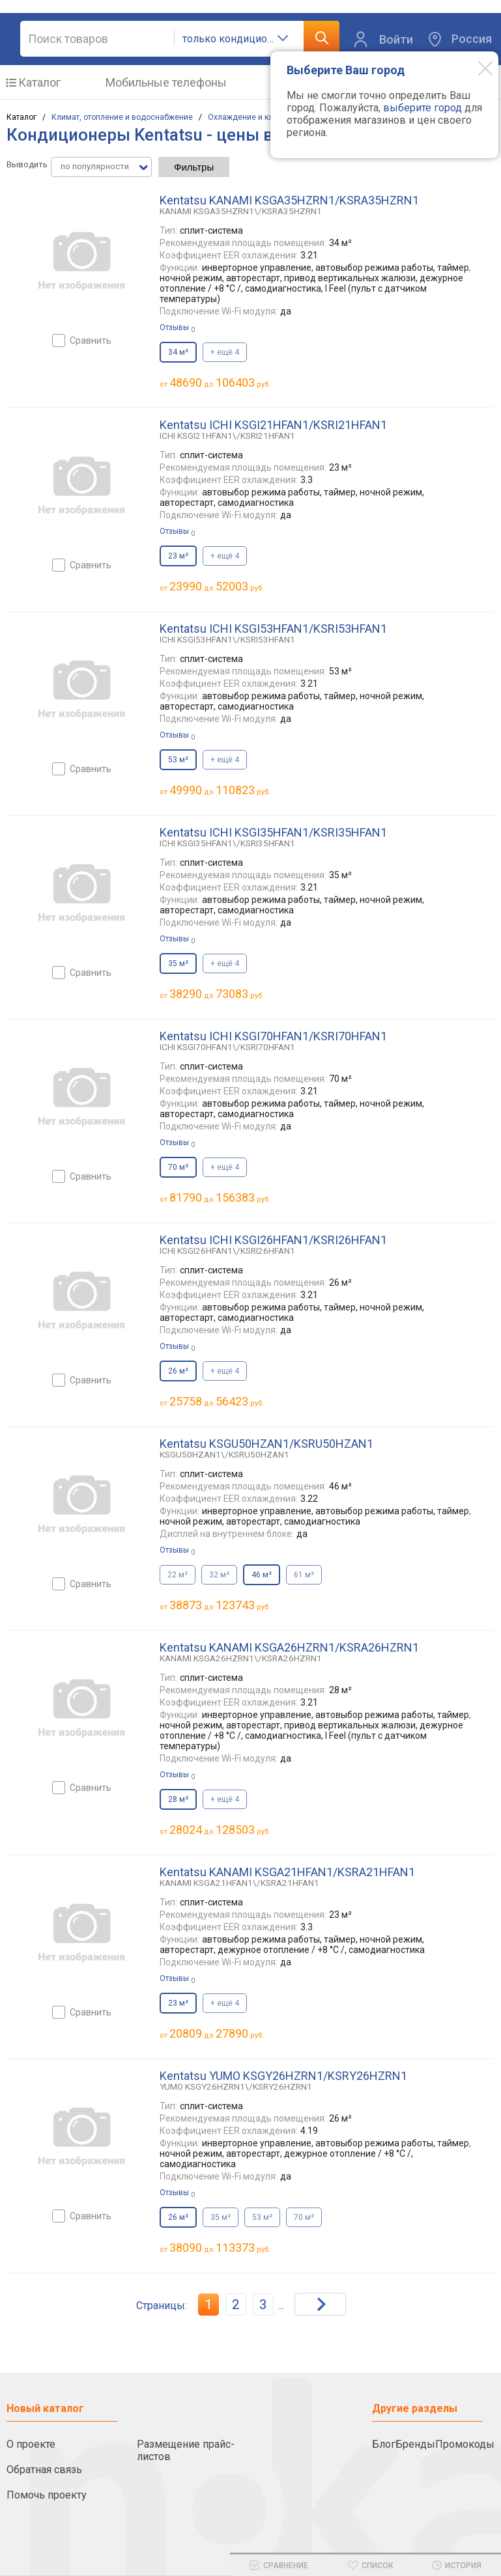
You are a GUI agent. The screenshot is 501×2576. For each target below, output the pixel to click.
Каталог (39, 82)
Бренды (415, 2444)
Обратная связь (44, 2469)
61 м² (304, 1574)
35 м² (220, 2217)
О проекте (31, 2444)
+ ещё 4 (224, 352)
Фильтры (194, 167)
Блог (383, 2444)
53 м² (262, 2217)
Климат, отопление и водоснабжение (122, 117)
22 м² (177, 1574)
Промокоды (464, 2444)
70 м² (304, 2217)
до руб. (220, 382)
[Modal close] (475, 67)
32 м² (219, 1574)
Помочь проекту (47, 2495)
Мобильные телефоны (166, 82)
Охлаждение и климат (249, 117)
